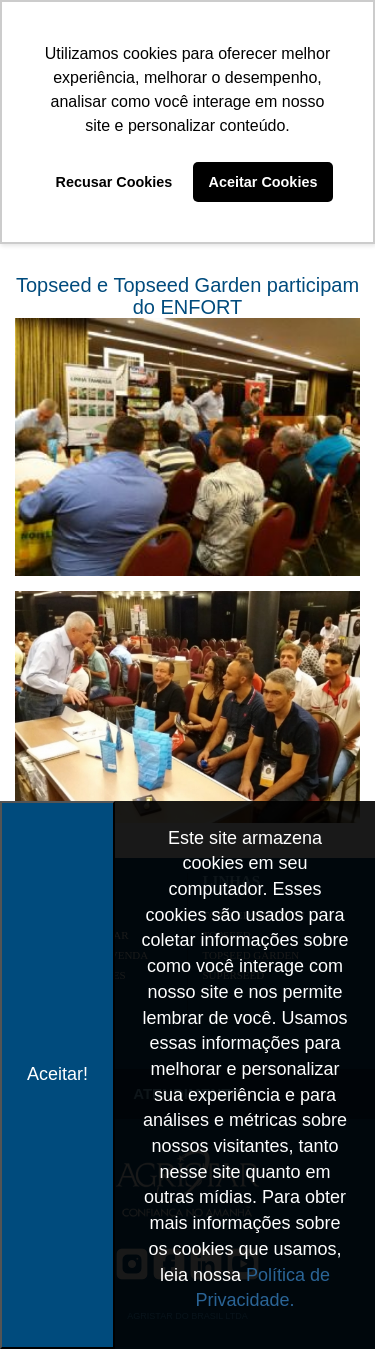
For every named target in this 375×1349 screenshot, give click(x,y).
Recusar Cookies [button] (114, 182)
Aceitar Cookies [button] (263, 182)
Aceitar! (57, 1074)
